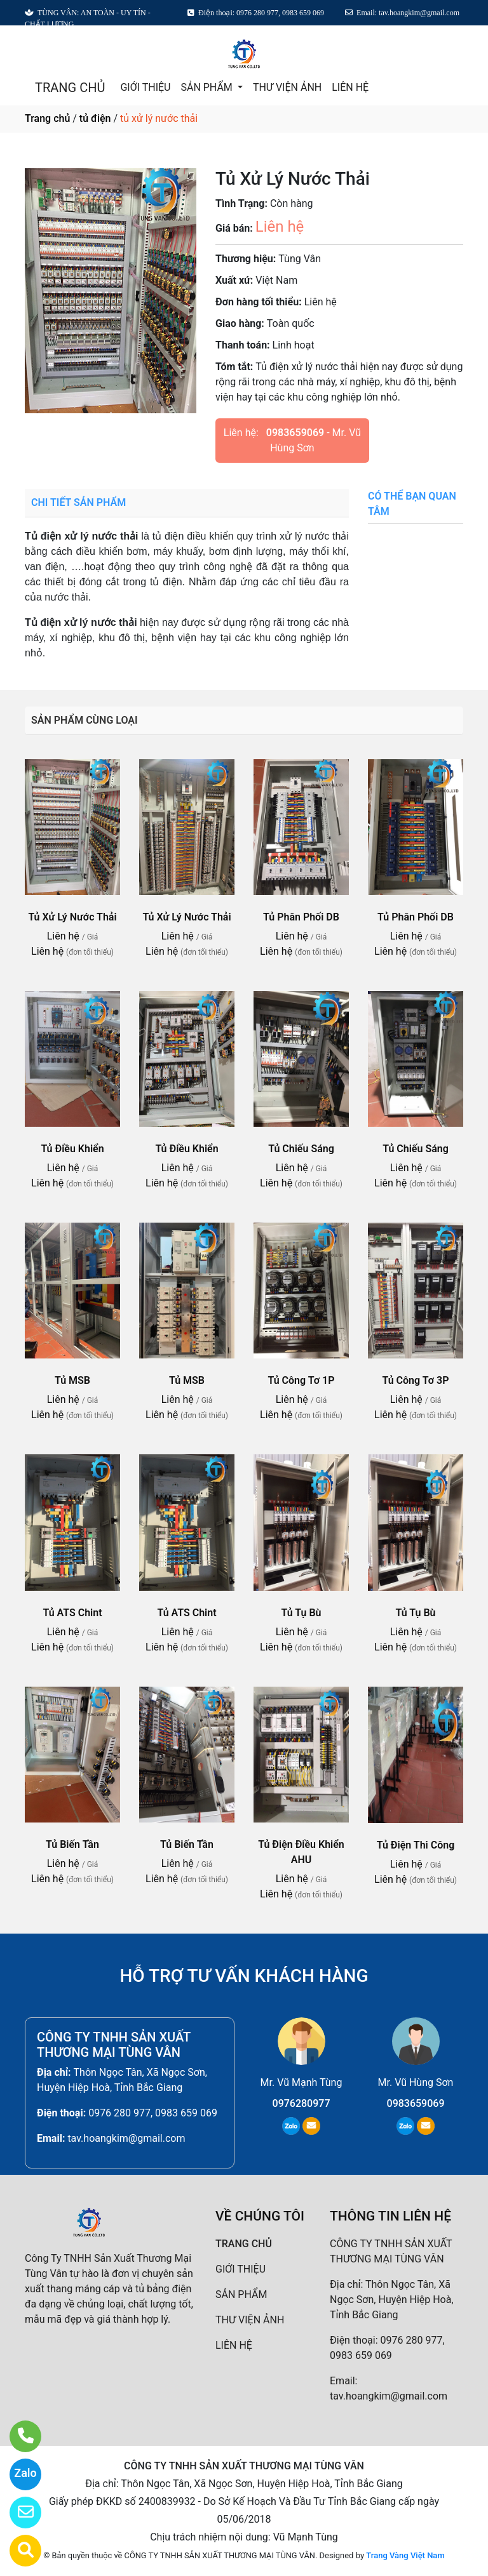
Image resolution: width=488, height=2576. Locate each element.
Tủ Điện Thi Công (416, 1845)
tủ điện (95, 118)
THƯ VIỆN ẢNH (287, 87)
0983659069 (295, 433)
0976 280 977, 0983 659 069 (152, 2113)
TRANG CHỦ (70, 87)
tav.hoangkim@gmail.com (126, 2138)
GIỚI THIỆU (145, 87)
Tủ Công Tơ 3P (415, 1380)
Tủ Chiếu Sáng (301, 1149)
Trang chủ (47, 118)
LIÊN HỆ (350, 87)
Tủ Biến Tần (72, 1844)
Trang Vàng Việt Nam (405, 2555)
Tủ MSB (72, 1380)
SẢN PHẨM (207, 87)
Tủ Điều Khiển (72, 1149)
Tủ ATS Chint (72, 1613)
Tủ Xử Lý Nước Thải (72, 917)
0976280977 (301, 2103)
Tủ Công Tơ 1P (301, 1380)
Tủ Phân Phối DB (301, 917)
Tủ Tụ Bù (301, 1613)
